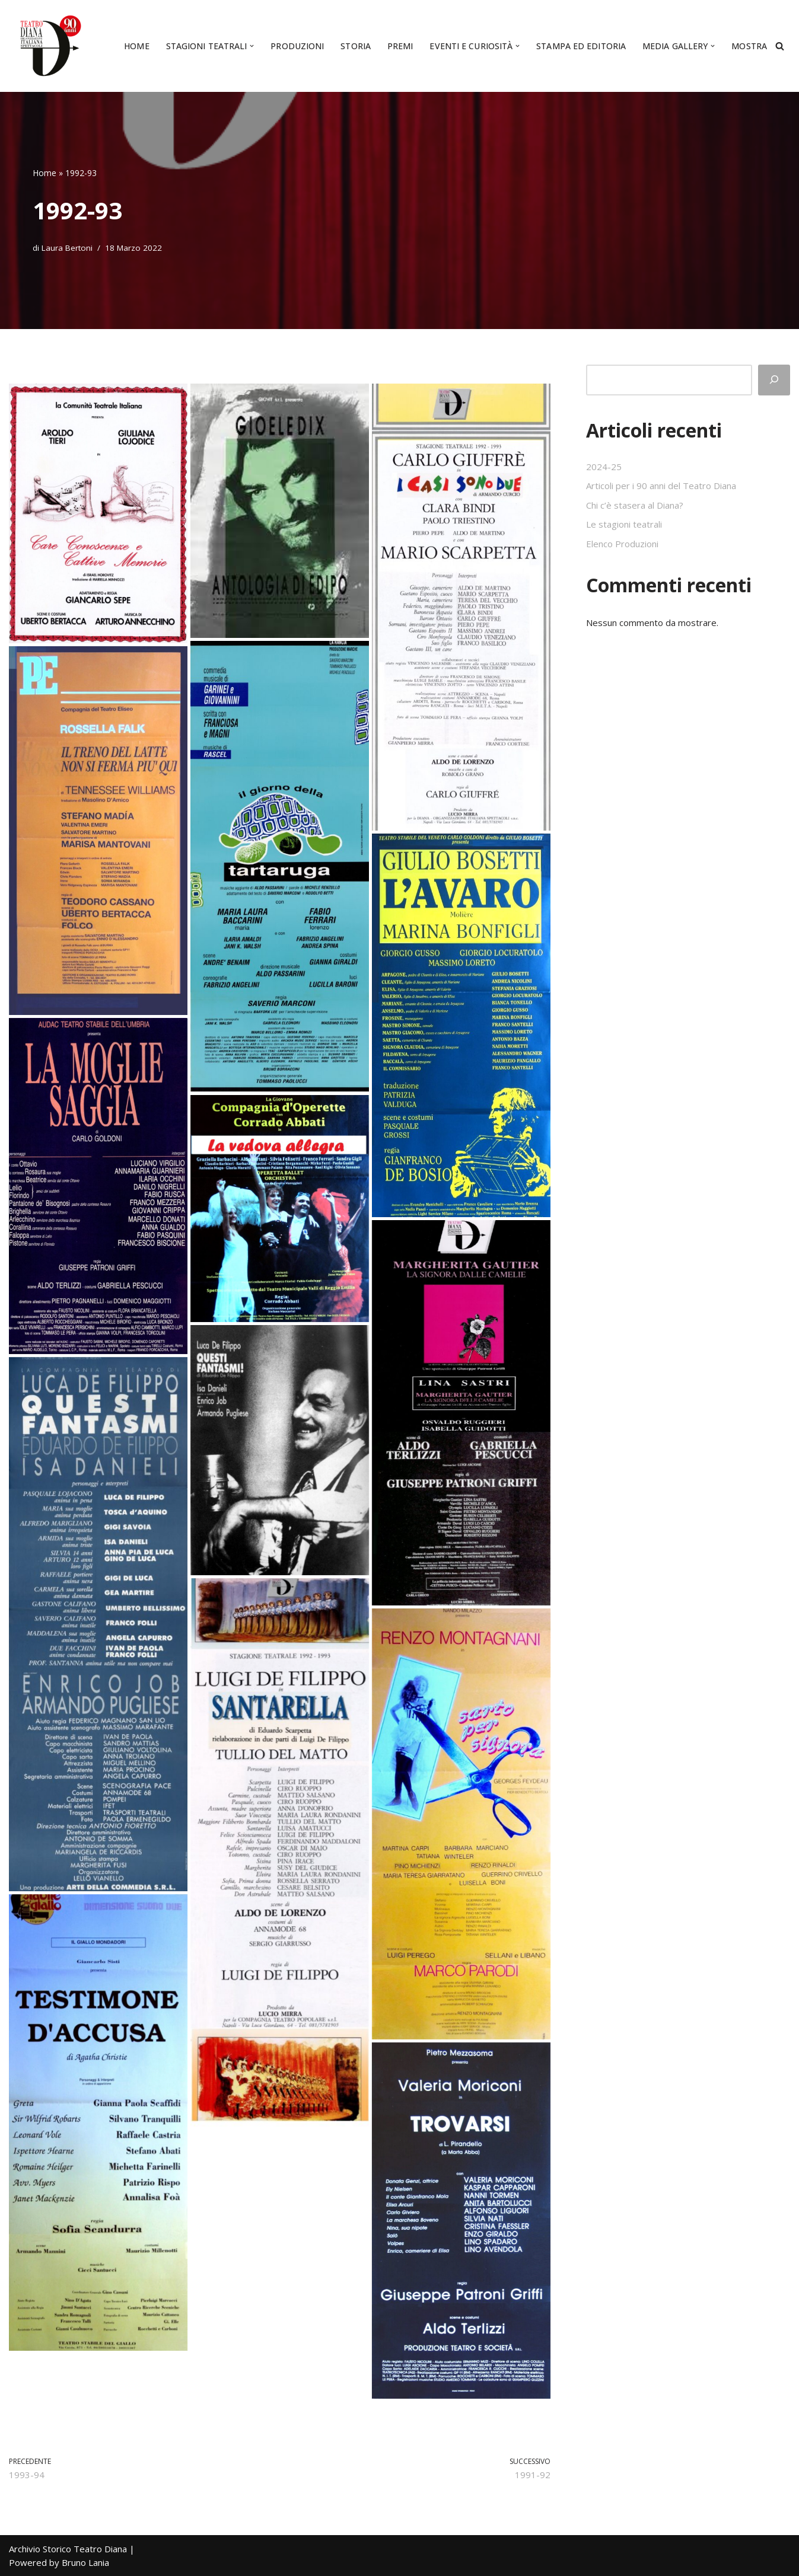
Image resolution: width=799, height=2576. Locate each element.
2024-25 (604, 467)
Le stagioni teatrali (624, 524)
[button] (252, 46)
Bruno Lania (85, 2562)
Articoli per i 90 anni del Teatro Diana (661, 485)
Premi (400, 46)
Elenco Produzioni (622, 544)
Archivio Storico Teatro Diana (68, 2549)
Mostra (749, 46)
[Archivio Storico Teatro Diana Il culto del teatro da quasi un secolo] (47, 46)
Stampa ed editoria (581, 46)
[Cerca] (779, 46)
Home (136, 46)
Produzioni (297, 46)
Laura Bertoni (67, 247)
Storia (355, 46)
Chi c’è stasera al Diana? (634, 505)
